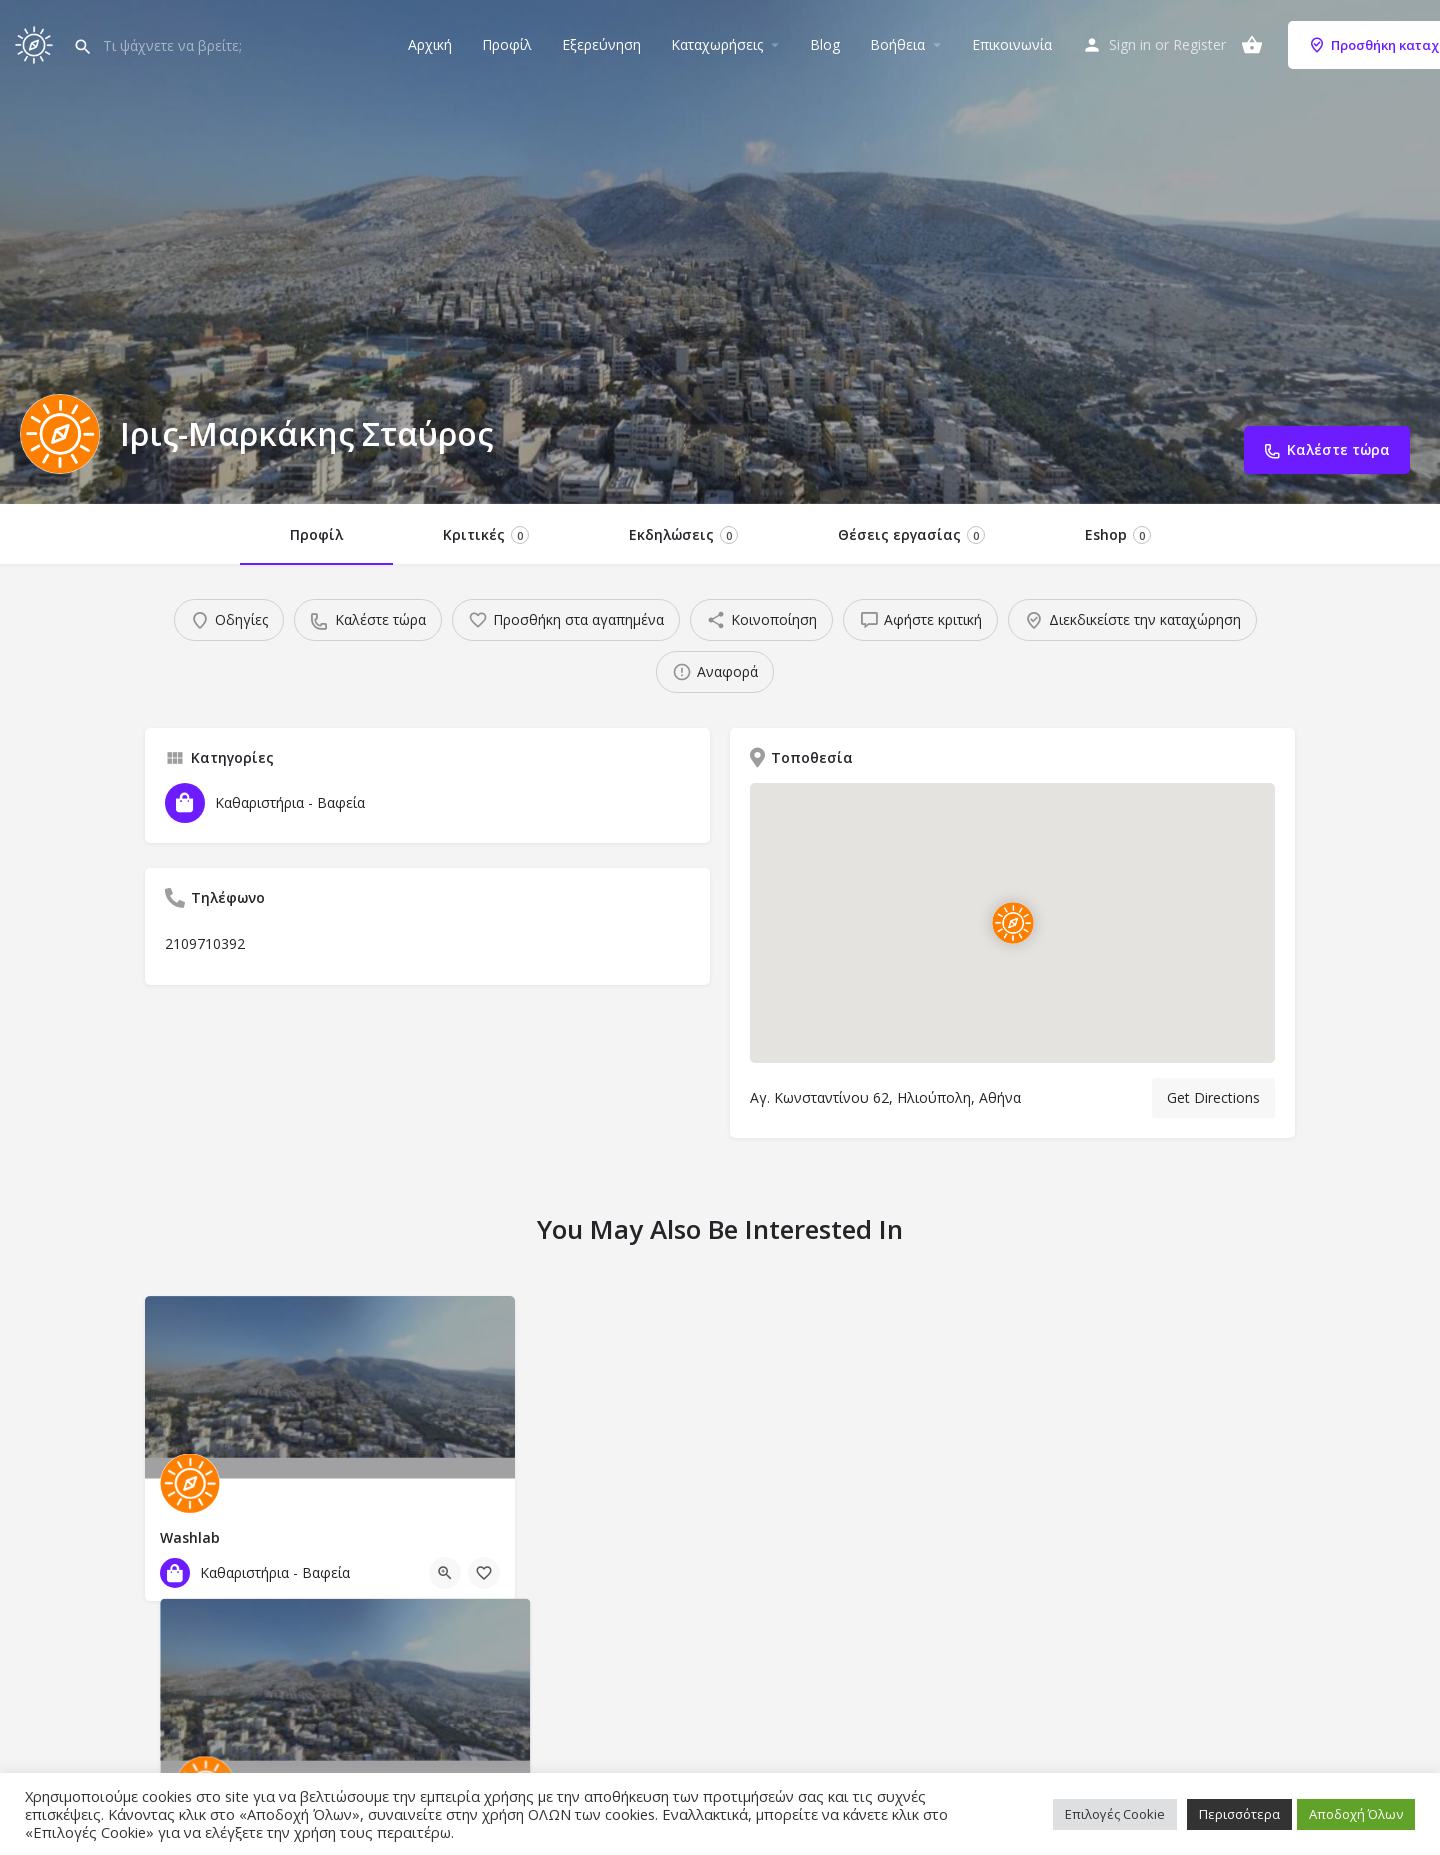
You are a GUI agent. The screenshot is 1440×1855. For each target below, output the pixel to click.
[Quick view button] (445, 1573)
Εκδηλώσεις (683, 534)
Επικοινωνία (1012, 44)
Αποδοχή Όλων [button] (1356, 1814)
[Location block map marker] (1013, 923)
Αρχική (430, 44)
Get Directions (1213, 1097)
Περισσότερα (1239, 1814)
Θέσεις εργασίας (911, 534)
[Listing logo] (60, 434)
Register (1199, 44)
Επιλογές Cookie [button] (1115, 1814)
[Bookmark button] (484, 1573)
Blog (825, 44)
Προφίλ (507, 44)
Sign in (1130, 44)
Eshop (1118, 534)
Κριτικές (486, 534)
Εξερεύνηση (601, 44)
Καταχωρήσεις (717, 44)
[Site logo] (36, 42)
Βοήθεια (897, 44)
